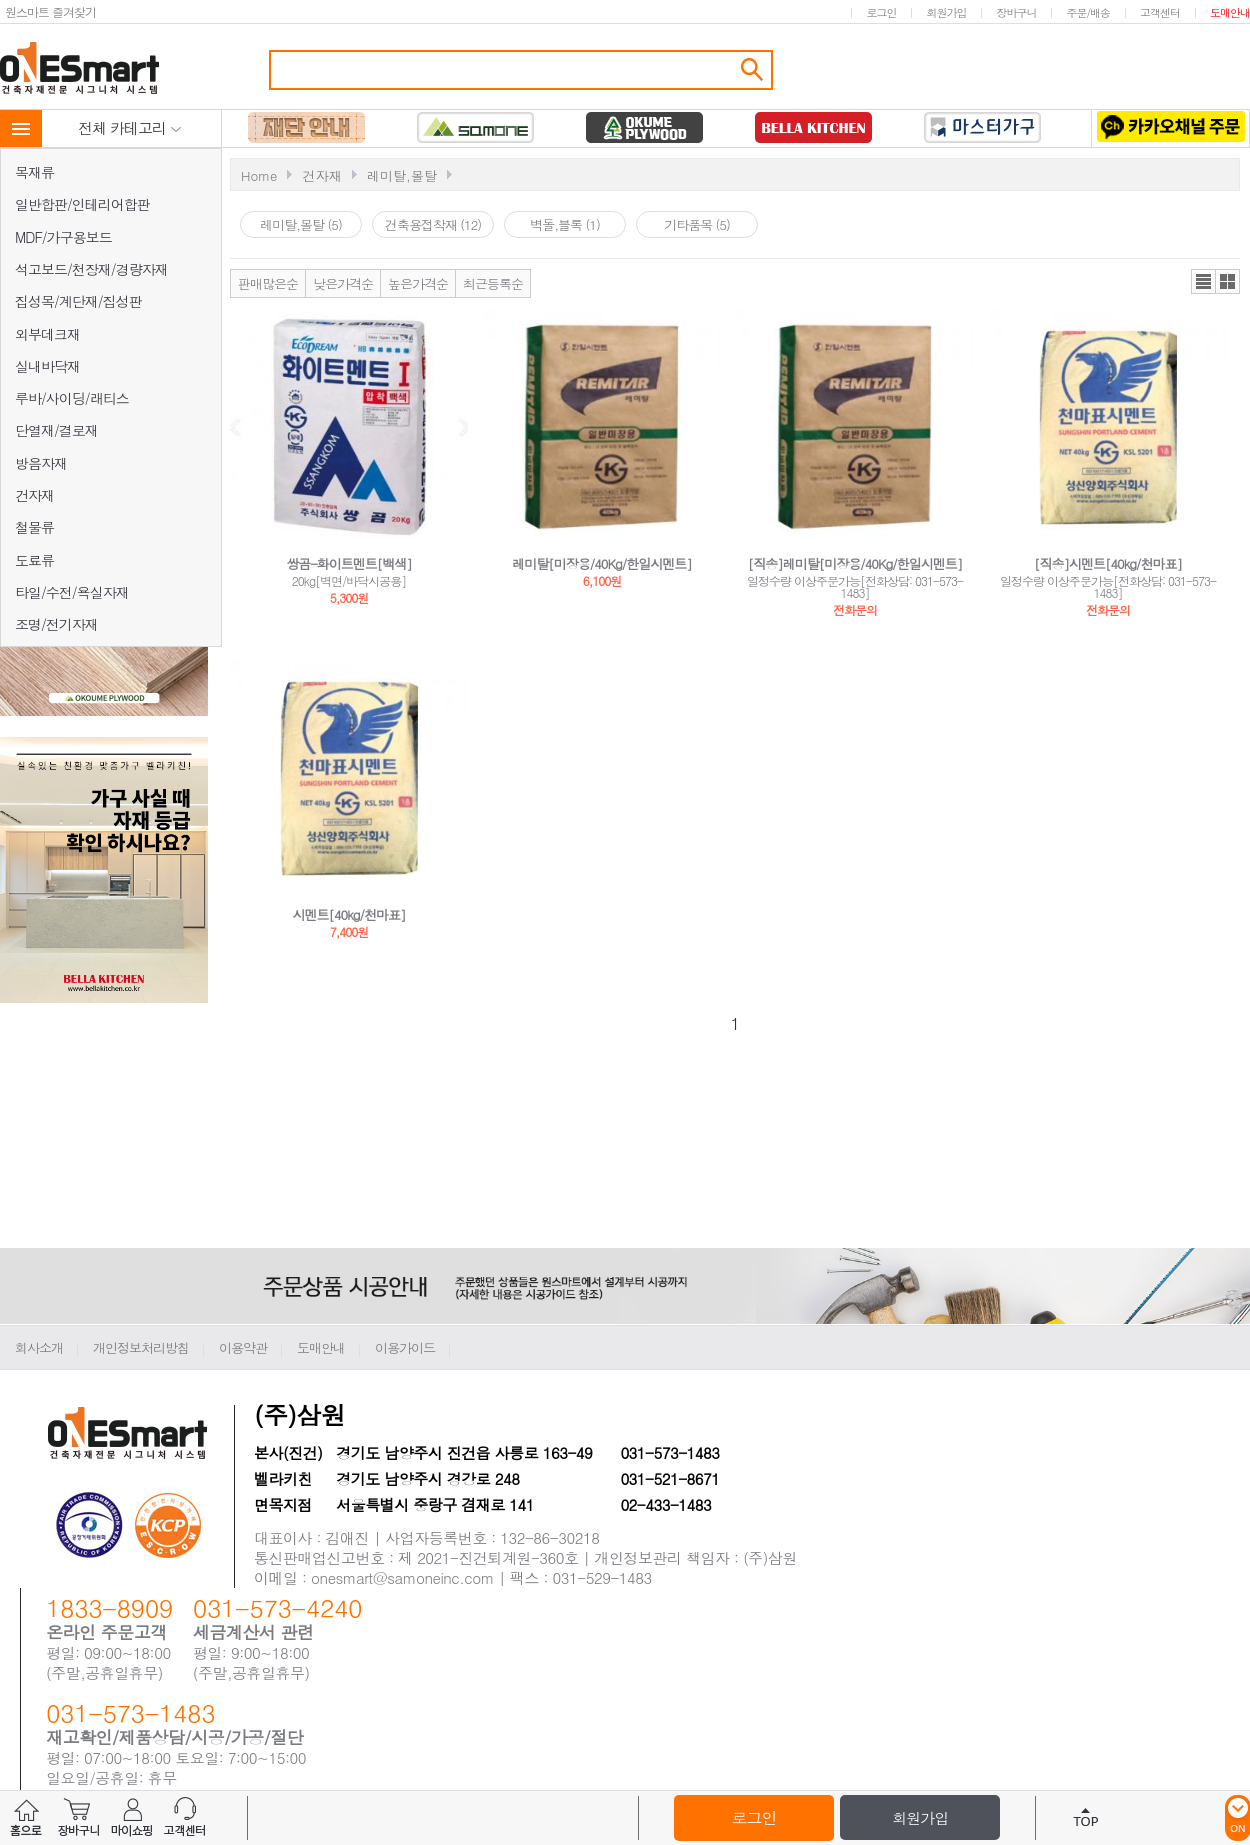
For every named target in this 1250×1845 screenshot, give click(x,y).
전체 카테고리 (130, 127)
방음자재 (41, 463)
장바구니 (1016, 12)
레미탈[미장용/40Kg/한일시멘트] (601, 563)
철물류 (34, 527)
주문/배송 (1088, 12)
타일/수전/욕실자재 (72, 592)
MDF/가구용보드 (63, 237)
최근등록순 (493, 283)
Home (259, 175)
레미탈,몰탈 (402, 175)
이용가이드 (405, 1347)
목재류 (34, 172)
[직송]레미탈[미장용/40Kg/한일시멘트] (855, 563)
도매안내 (1230, 12)
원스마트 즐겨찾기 (50, 11)
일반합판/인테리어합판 (82, 204)
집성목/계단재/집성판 (78, 301)
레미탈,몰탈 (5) (301, 224)
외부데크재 (47, 334)
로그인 (881, 12)
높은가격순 (418, 283)
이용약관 (243, 1347)
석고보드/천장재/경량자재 (91, 269)
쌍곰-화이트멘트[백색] (349, 563)
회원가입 (946, 12)
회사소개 (39, 1347)
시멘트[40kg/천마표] (349, 914)
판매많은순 (268, 283)
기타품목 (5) (697, 224)
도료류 (34, 560)
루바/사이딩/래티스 (72, 398)
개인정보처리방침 (141, 1347)
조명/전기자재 (56, 624)
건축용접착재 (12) (433, 224)
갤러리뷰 (1227, 281)
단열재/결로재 (56, 430)
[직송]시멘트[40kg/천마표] (1108, 563)
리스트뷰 (1203, 281)
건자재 (34, 495)
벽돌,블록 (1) (565, 224)
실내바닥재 (47, 366)
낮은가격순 (343, 283)
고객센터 (1160, 12)
